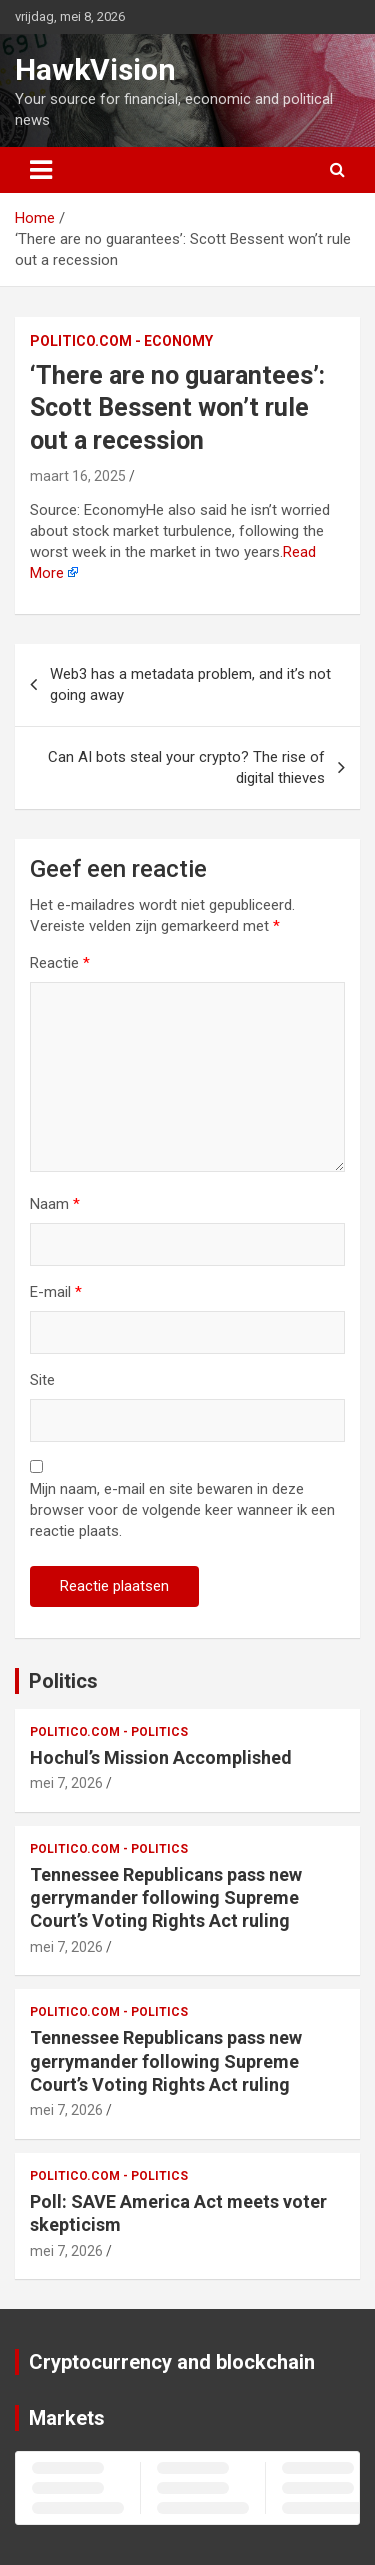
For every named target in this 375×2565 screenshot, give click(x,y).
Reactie (60, 963)
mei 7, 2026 (66, 1783)
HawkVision (95, 69)
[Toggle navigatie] (41, 170)
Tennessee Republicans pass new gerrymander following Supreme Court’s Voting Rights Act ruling (166, 1898)
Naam (55, 1204)
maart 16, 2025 (78, 476)
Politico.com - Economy (121, 341)
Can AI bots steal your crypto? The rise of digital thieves (186, 767)
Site (42, 1380)
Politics (63, 1681)
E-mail (56, 1292)
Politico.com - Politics (109, 1732)
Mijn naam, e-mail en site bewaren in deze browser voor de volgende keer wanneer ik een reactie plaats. (182, 1510)
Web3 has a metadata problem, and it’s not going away (190, 684)
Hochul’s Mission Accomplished (161, 1757)
